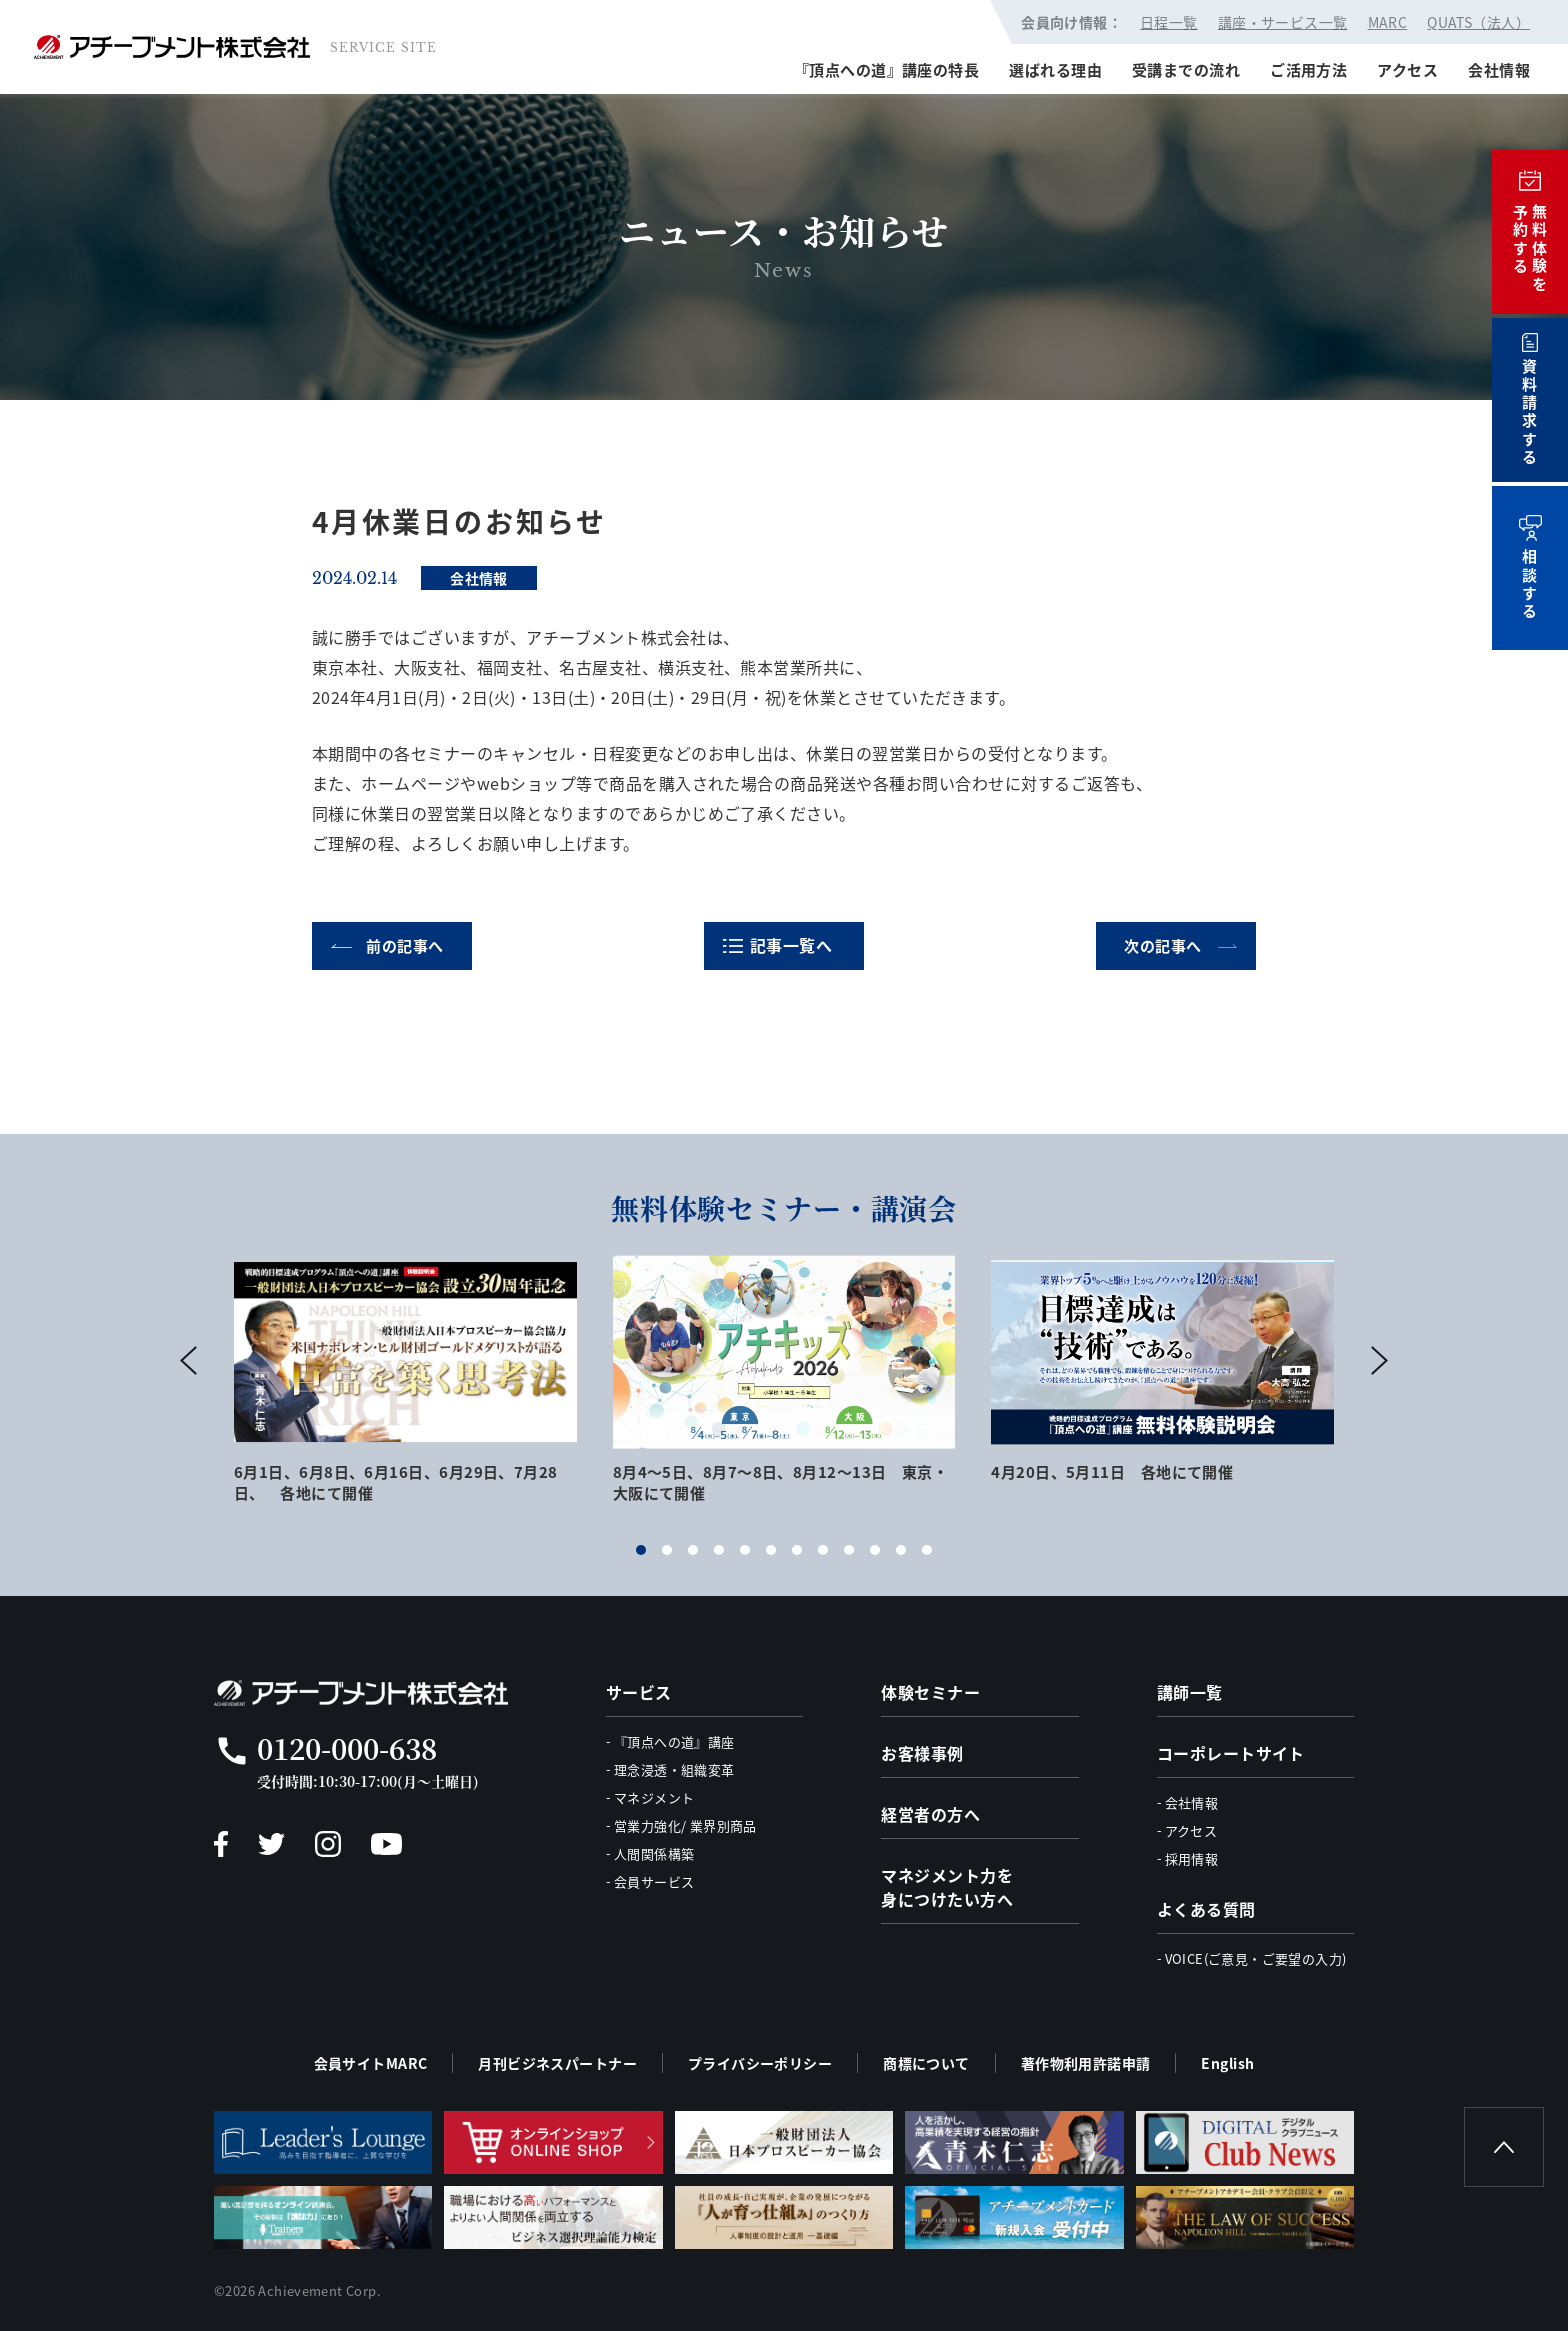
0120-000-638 (347, 1748)
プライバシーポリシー (760, 2063)
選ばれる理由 (1055, 69)
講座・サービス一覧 (1283, 22)
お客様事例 (922, 1753)
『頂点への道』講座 (674, 1741)
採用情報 (1192, 1858)
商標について (926, 2063)
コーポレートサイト (1231, 1753)
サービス (639, 1692)
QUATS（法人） (1478, 22)
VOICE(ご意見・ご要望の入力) (1256, 1958)
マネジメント (654, 1797)
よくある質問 (1206, 1909)
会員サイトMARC (371, 2063)
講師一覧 (1190, 1692)
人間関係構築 (654, 1853)
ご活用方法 (1308, 69)
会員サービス (654, 1881)
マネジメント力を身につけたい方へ (947, 1887)
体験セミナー (930, 1692)
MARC (1388, 22)
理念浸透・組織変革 (674, 1769)
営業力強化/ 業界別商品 (685, 1825)
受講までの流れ (1186, 69)
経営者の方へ (930, 1814)
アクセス (1407, 69)
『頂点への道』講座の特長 (886, 69)
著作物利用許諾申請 (1086, 2063)
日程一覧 (1169, 22)
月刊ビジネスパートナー (557, 2063)
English (1227, 2063)
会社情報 (1499, 69)
